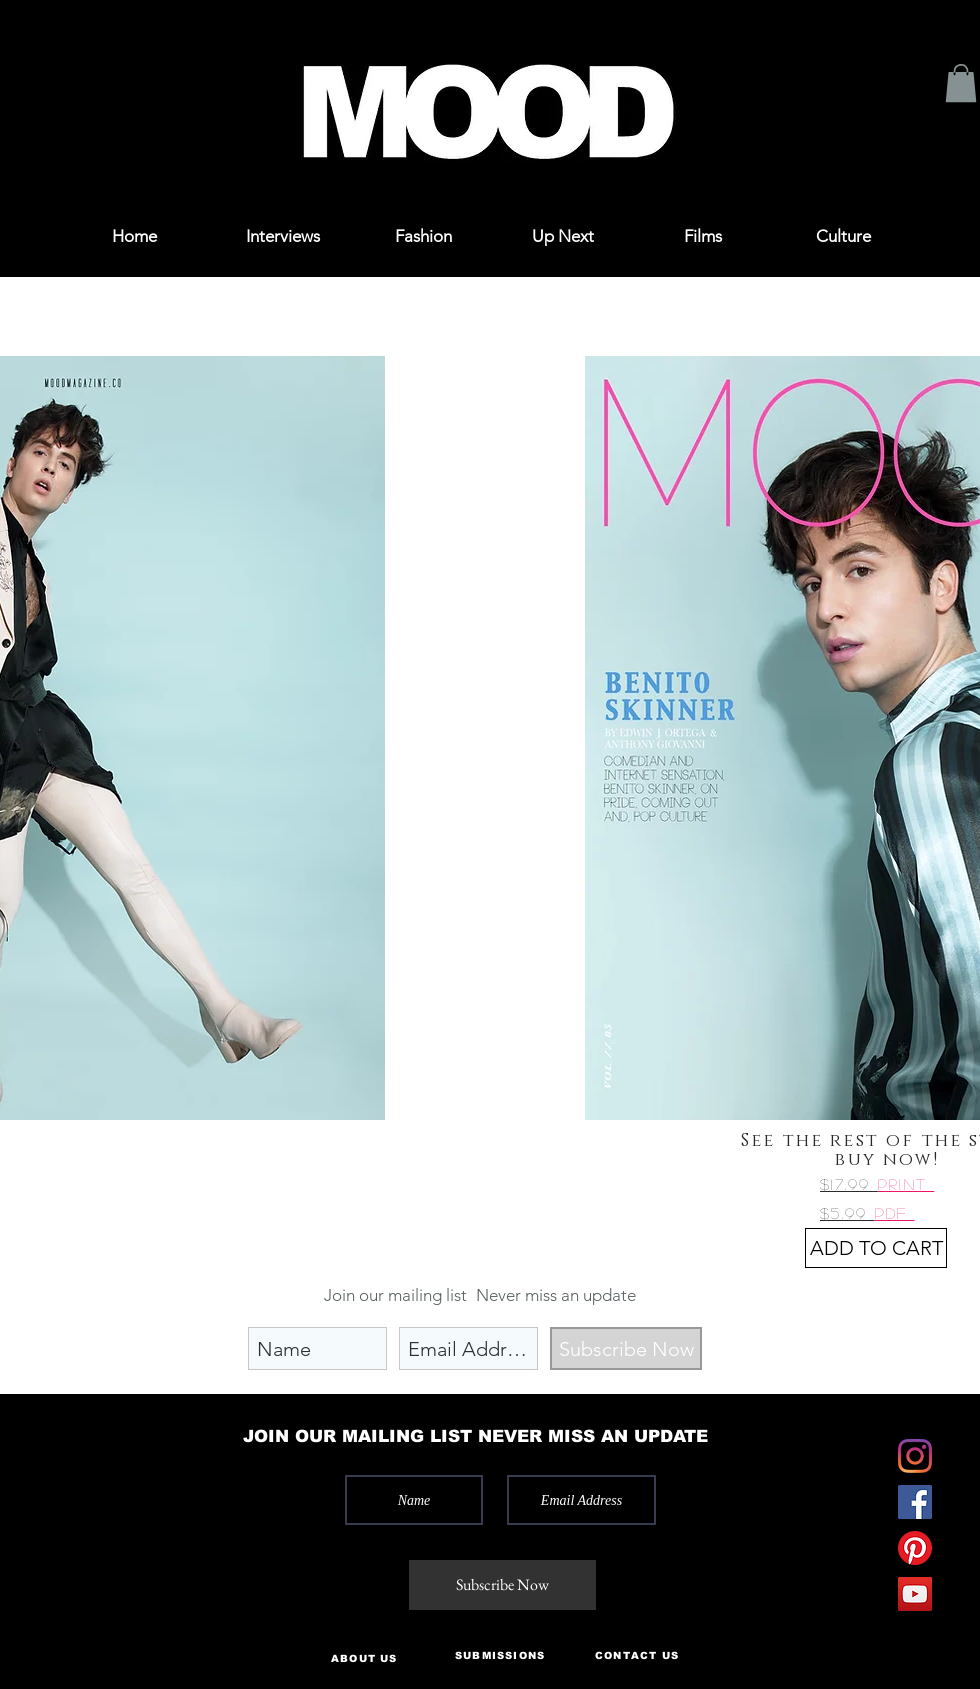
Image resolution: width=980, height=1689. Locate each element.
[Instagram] (915, 1456)
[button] (92, 43)
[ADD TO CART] (876, 1248)
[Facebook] (915, 1502)
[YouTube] (915, 1594)
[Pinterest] (915, 1548)
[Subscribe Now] (626, 1348)
